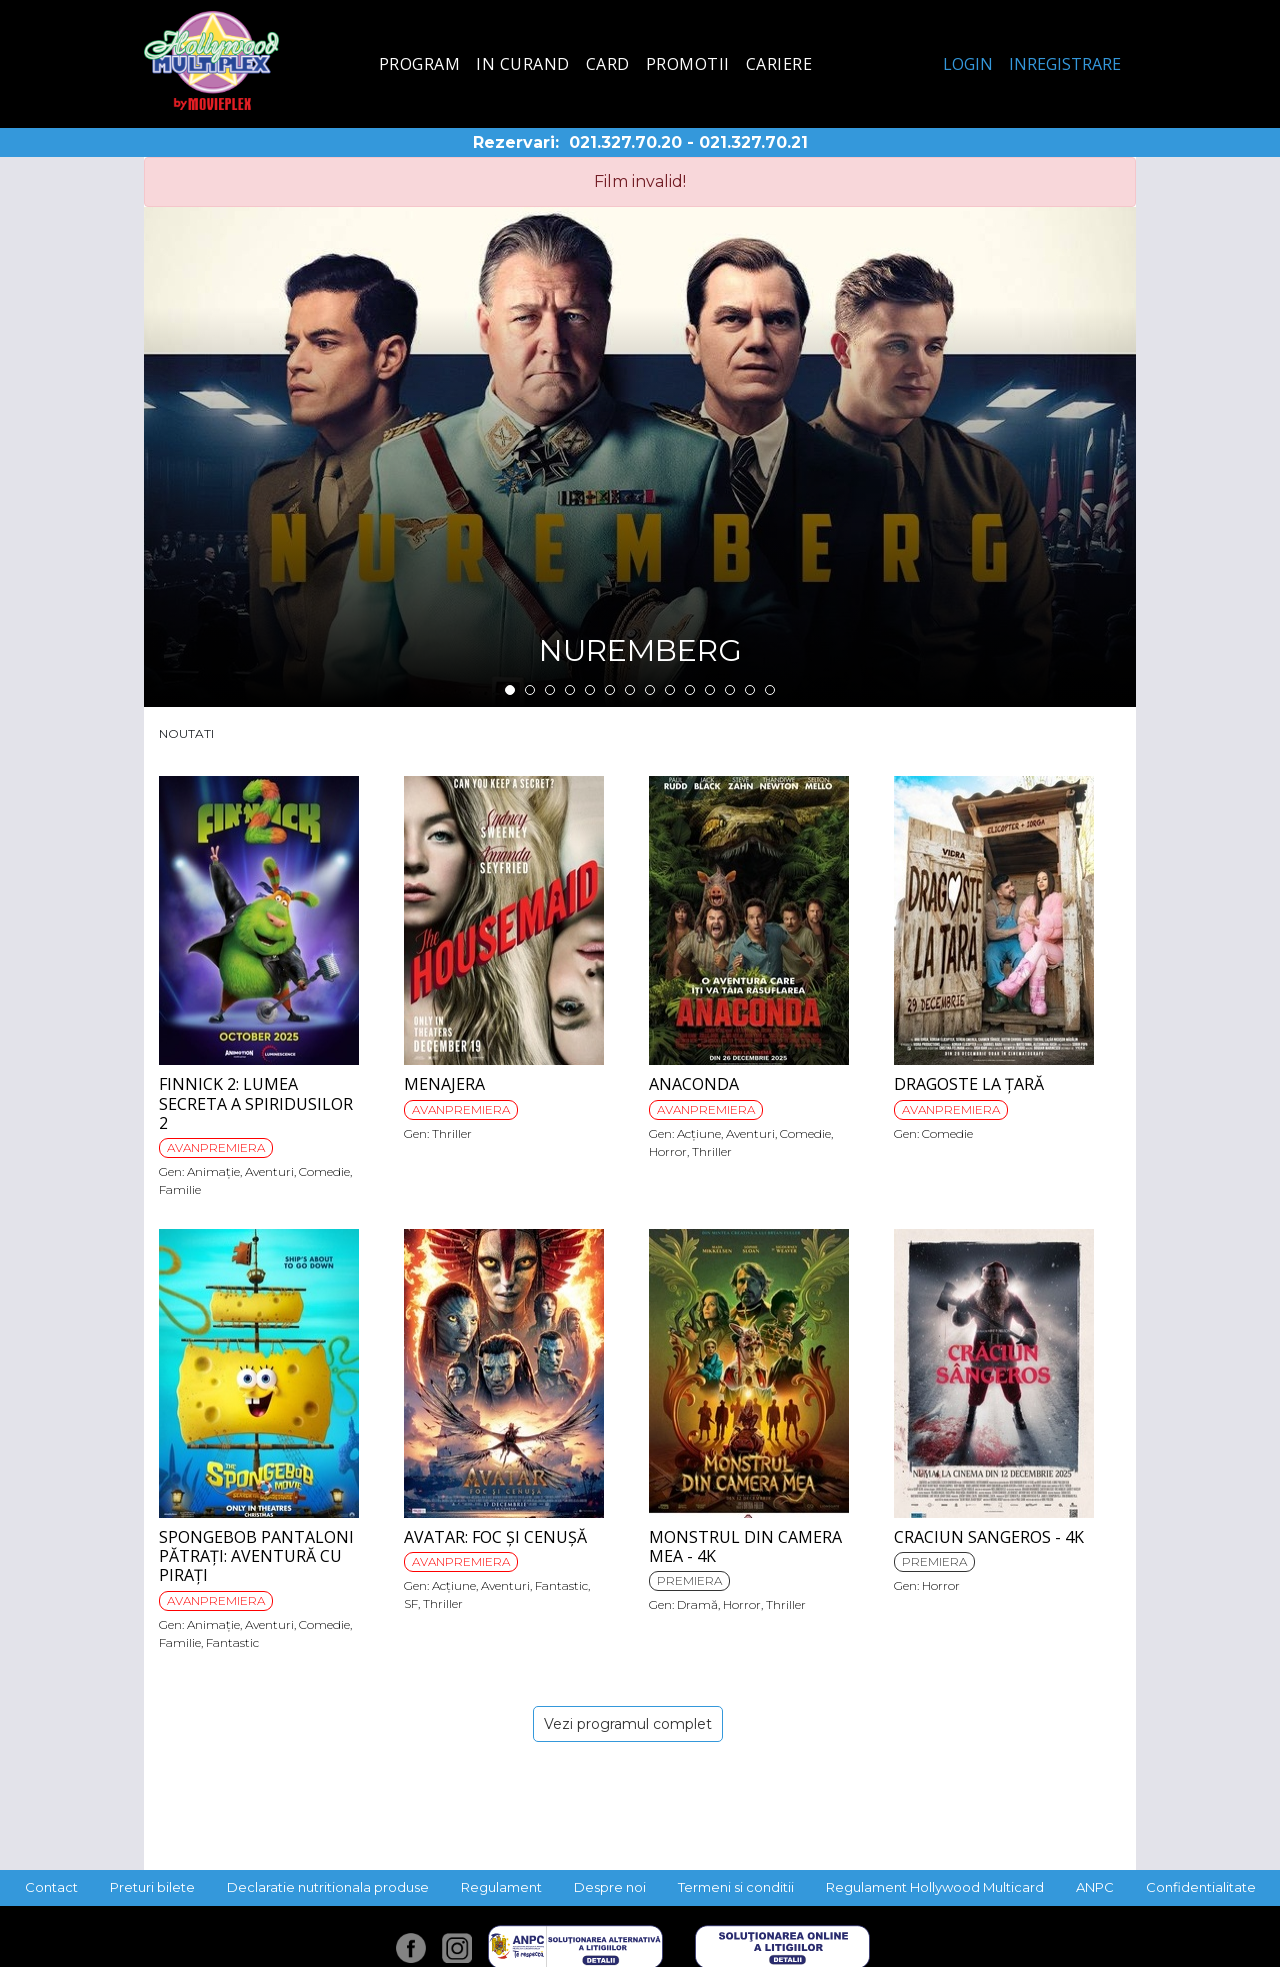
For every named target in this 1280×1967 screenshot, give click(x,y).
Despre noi (610, 1887)
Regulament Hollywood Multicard (935, 1887)
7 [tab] (630, 690)
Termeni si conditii (736, 1887)
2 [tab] (530, 690)
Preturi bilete (152, 1887)
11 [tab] (710, 690)
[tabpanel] (640, 457)
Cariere (779, 64)
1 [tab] (510, 690)
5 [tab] (590, 690)
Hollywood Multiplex (211, 60)
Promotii (688, 64)
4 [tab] (570, 690)
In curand (523, 64)
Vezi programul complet (628, 1724)
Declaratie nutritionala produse (328, 1887)
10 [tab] (690, 690)
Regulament (501, 1887)
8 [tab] (650, 690)
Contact (51, 1887)
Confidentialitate (1201, 1887)
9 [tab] (670, 690)
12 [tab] (730, 690)
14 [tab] (770, 690)
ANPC (1095, 1887)
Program (420, 64)
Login (968, 64)
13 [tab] (750, 690)
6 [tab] (610, 690)
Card (608, 64)
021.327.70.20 (625, 142)
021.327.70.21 (753, 142)
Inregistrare (1065, 64)
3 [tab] (550, 690)
